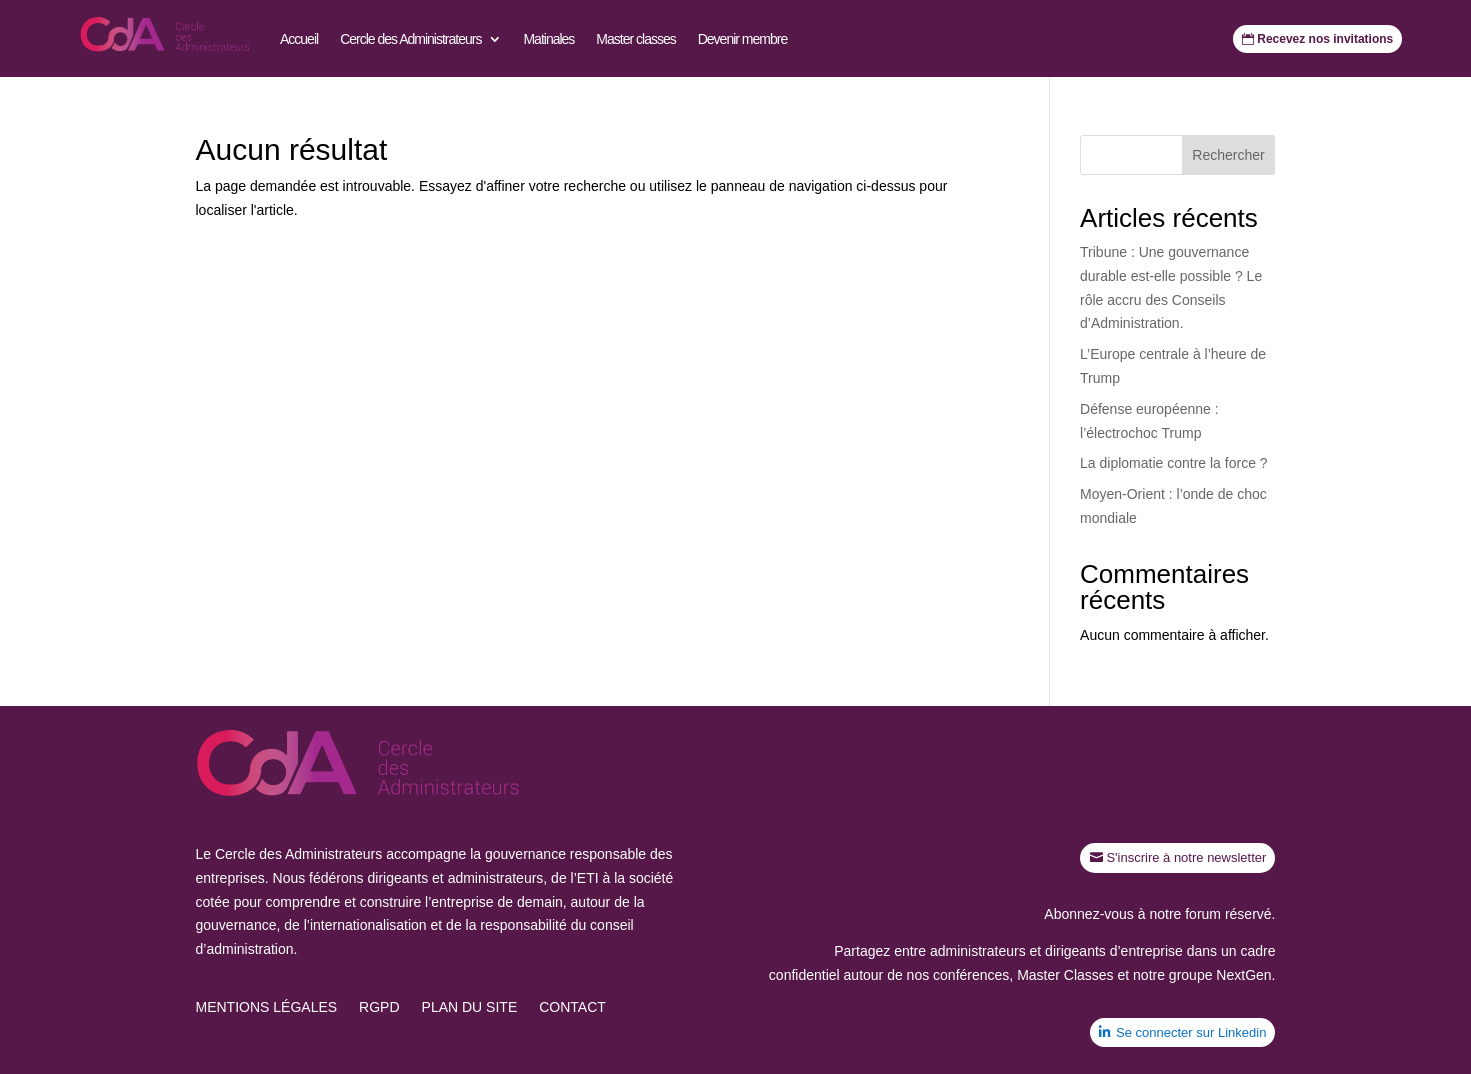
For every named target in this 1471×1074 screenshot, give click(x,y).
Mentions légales (267, 1007)
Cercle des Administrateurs (410, 39)
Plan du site (470, 1007)
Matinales (548, 39)
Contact (572, 1007)
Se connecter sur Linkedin (1191, 1032)
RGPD (379, 1007)
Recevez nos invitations (1325, 39)
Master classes (635, 39)
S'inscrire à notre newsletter (1186, 857)
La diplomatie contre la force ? (1174, 463)
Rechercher (1228, 155)
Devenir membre (742, 39)
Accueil (299, 39)
